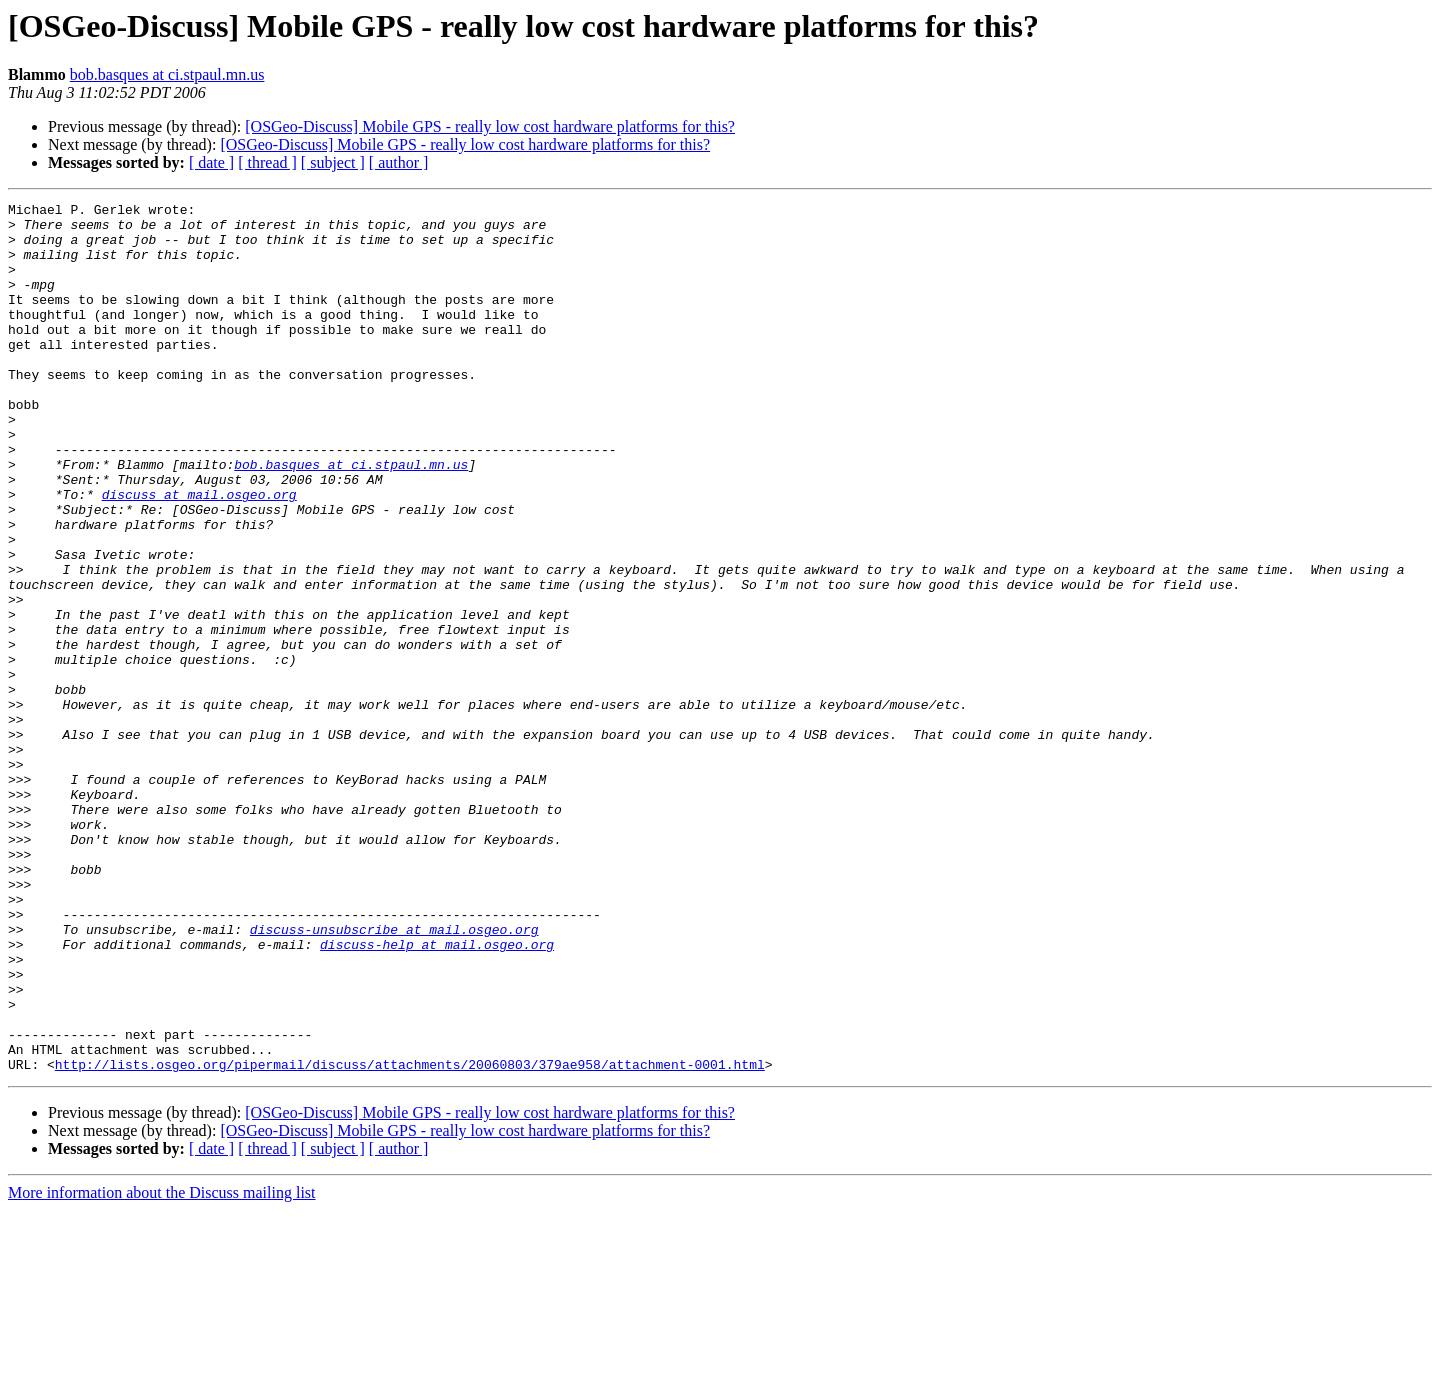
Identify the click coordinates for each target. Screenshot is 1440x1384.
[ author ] (399, 162)
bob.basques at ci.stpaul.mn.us (167, 74)
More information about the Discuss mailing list (162, 1366)
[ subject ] (333, 162)
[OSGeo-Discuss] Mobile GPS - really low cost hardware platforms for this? (490, 126)
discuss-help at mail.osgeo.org (437, 1094)
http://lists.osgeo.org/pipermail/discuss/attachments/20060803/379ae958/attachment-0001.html (410, 1238)
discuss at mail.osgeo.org (199, 554)
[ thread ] (267, 162)
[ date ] (211, 162)
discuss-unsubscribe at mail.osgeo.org (394, 1076)
